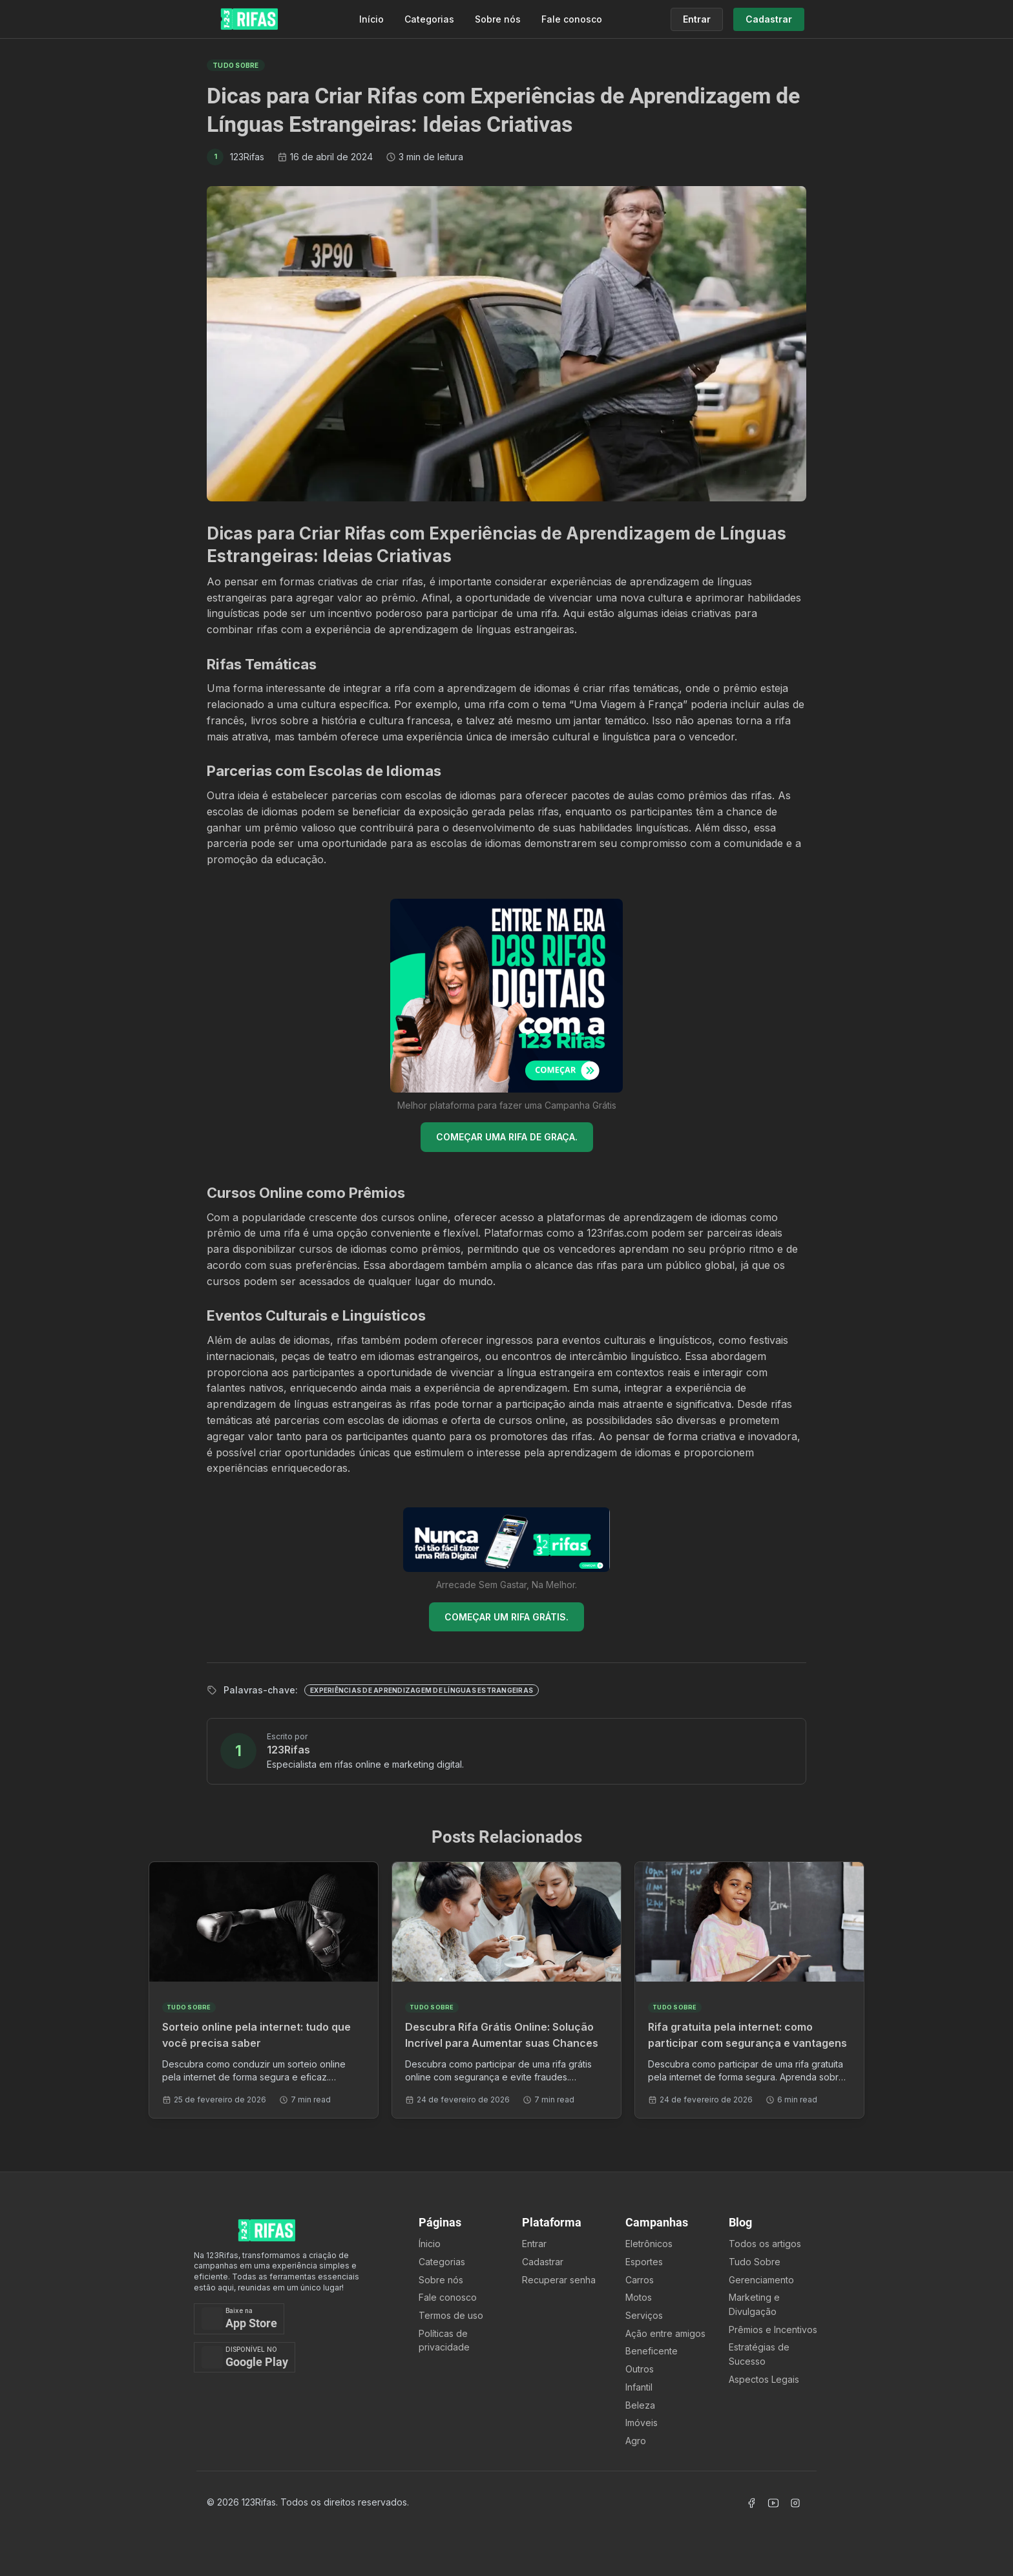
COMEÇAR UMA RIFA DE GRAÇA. (507, 1136)
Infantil (639, 2387)
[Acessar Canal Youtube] (773, 2503)
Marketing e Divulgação (754, 2304)
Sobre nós (498, 19)
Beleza (640, 2405)
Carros (639, 2279)
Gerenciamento (761, 2279)
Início (371, 19)
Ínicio (430, 2243)
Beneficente (651, 2350)
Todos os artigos (765, 2243)
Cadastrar (542, 2261)
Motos (638, 2297)
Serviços (644, 2315)
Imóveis (641, 2422)
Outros (639, 2368)
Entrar (534, 2243)
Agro (635, 2440)
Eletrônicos (649, 2243)
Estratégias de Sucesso (759, 2354)
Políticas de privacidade (444, 2340)
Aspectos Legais (764, 2379)
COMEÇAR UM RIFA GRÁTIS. (506, 1616)
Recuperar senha (559, 2279)
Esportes (644, 2261)
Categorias (429, 19)
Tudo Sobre (754, 2261)
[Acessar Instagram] (795, 2503)
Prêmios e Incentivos (773, 2329)
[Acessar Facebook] (751, 2503)
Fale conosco (571, 19)
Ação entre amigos (665, 2333)
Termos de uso (451, 2315)
